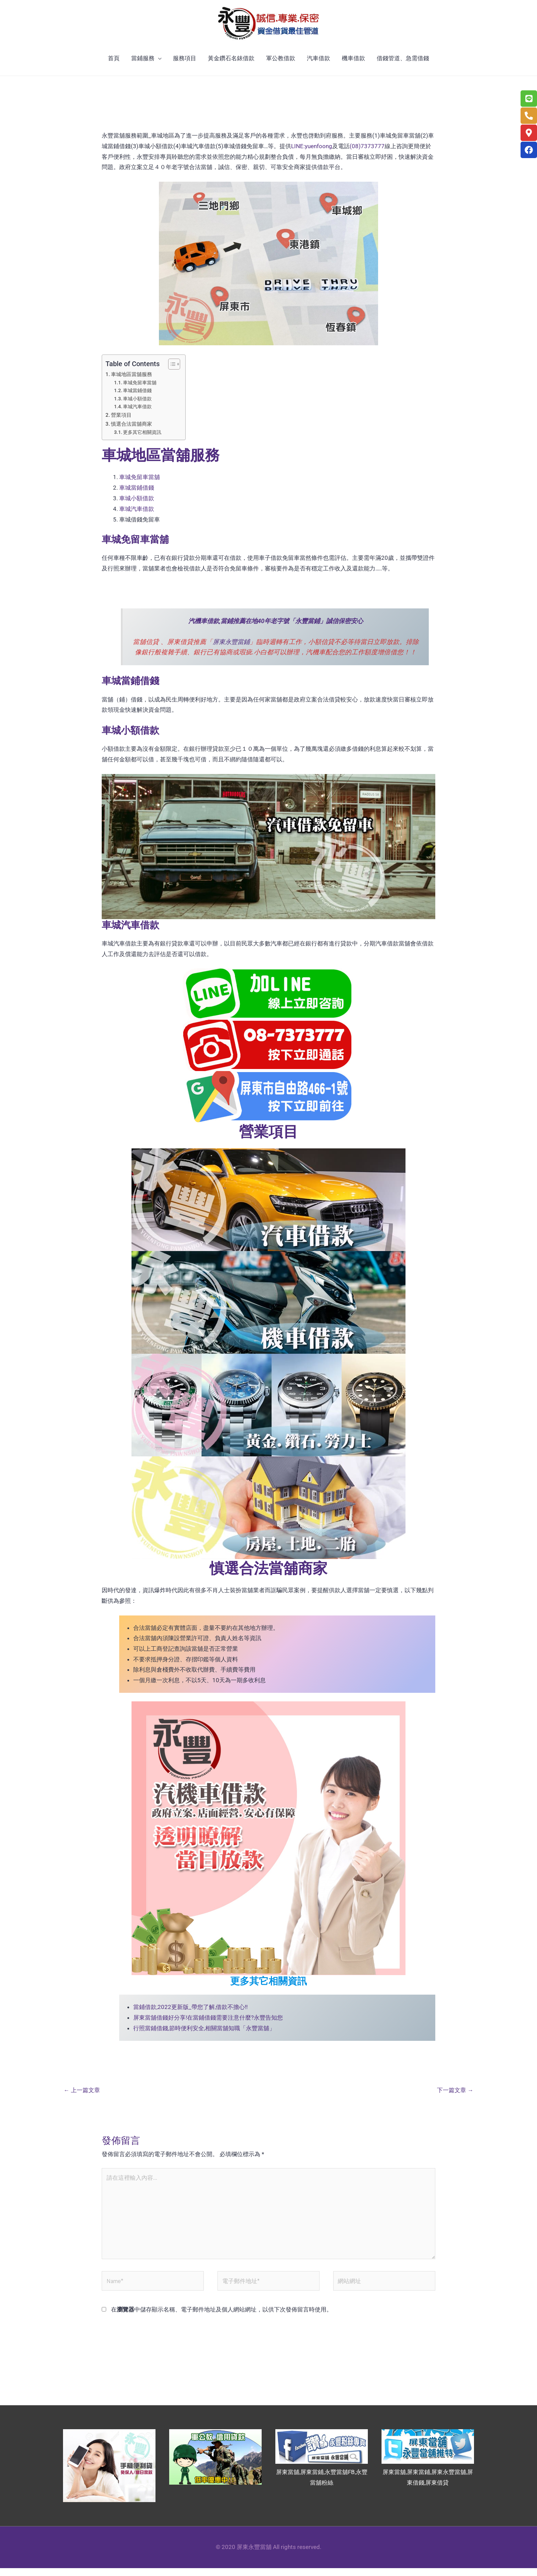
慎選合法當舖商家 (131, 430)
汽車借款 (318, 64)
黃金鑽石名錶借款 (231, 64)
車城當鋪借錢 (137, 396)
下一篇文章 (455, 2095)
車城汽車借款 (137, 412)
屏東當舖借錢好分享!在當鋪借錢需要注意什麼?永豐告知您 (208, 2022)
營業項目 (121, 421)
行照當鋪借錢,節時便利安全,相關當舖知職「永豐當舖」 (204, 2033)
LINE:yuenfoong (311, 152)
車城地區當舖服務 (131, 380)
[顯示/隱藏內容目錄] (170, 370)
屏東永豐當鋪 (231, 647)
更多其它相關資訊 (142, 438)
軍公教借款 (280, 64)
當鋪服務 (142, 64)
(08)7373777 (367, 152)
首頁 (114, 64)
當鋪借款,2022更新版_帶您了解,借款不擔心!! (190, 2012)
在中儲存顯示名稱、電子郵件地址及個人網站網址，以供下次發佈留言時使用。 (221, 2317)
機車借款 (353, 64)
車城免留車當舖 (140, 388)
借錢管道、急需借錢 (403, 64)
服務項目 (184, 64)
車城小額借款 (137, 404)
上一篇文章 (82, 2095)
